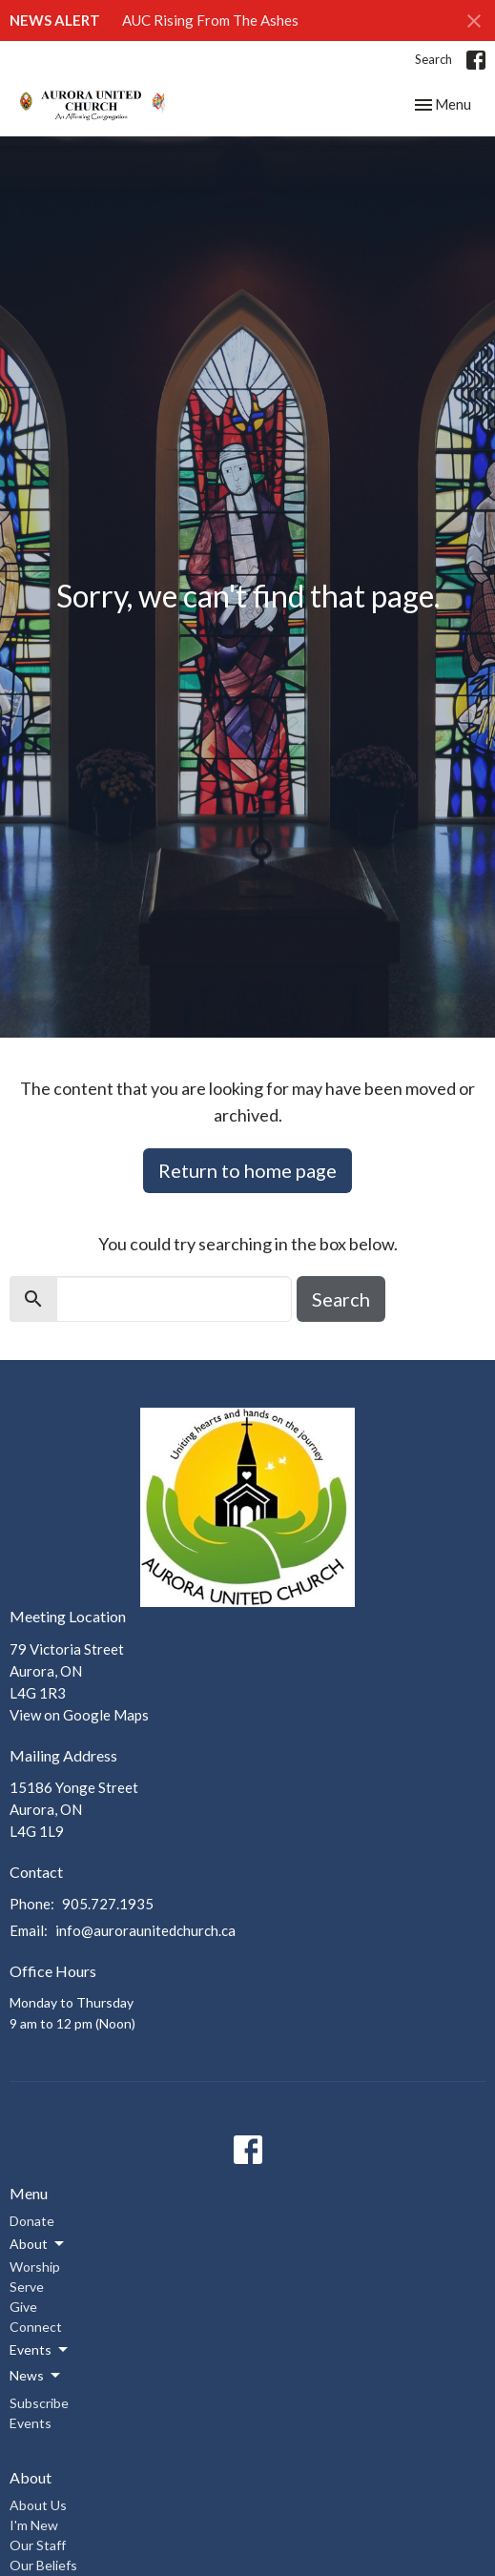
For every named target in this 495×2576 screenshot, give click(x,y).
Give (23, 2306)
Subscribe (39, 2403)
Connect (36, 2326)
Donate (32, 2221)
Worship (35, 2266)
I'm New (34, 2525)
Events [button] (40, 2350)
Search (433, 59)
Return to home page (247, 1170)
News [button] (36, 2375)
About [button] (38, 2244)
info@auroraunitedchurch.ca (145, 1930)
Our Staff (38, 2545)
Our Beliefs (43, 2565)
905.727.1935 (108, 1903)
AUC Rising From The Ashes (210, 20)
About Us (38, 2505)
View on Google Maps (79, 1714)
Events (31, 2423)
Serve (27, 2286)
